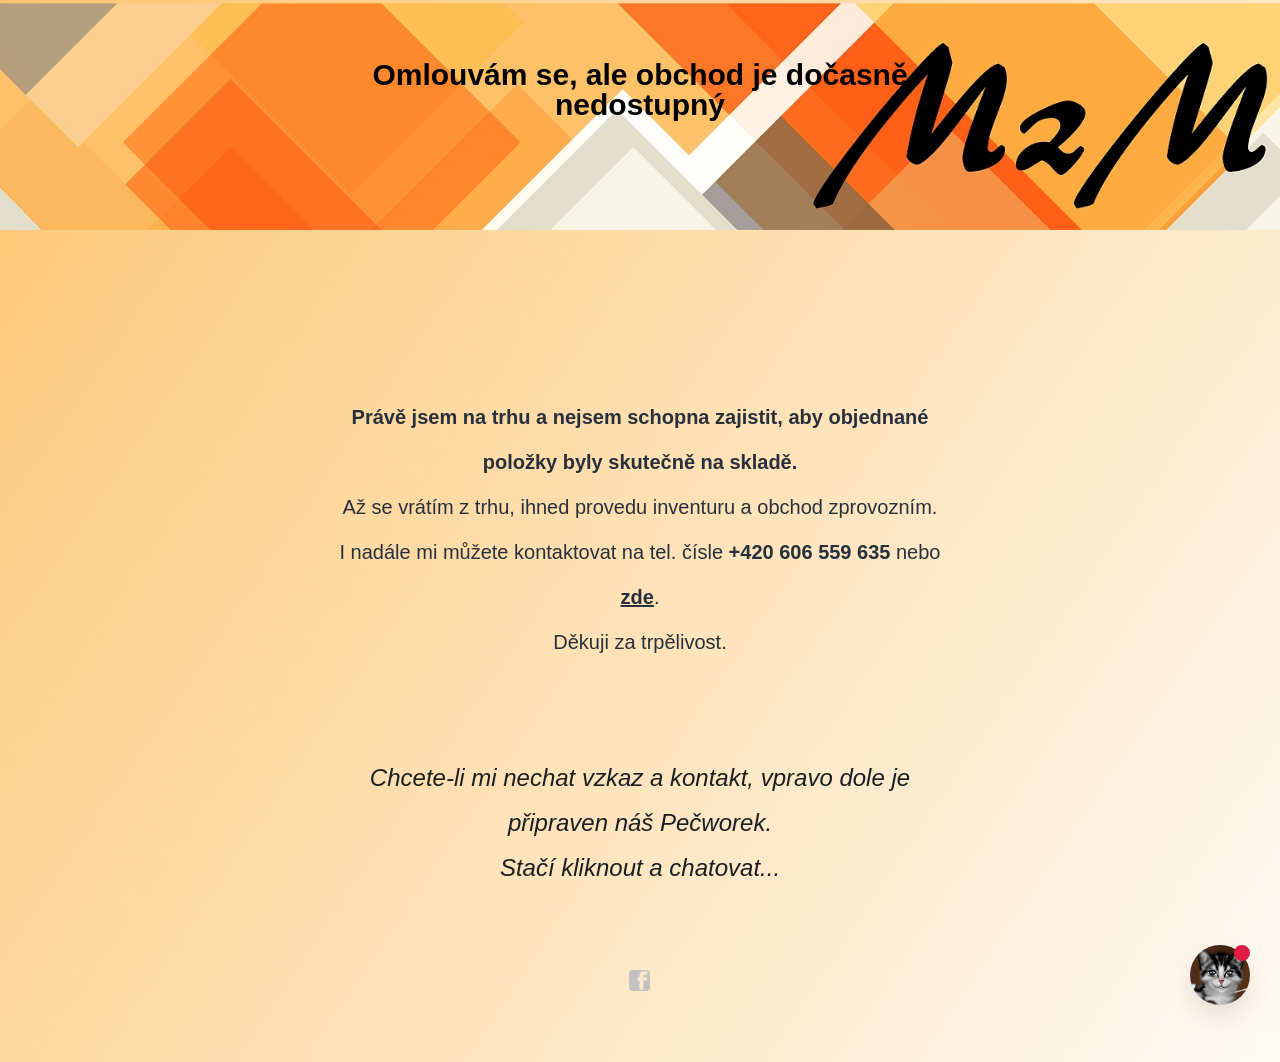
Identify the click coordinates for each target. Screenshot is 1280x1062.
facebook (640, 981)
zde (637, 597)
